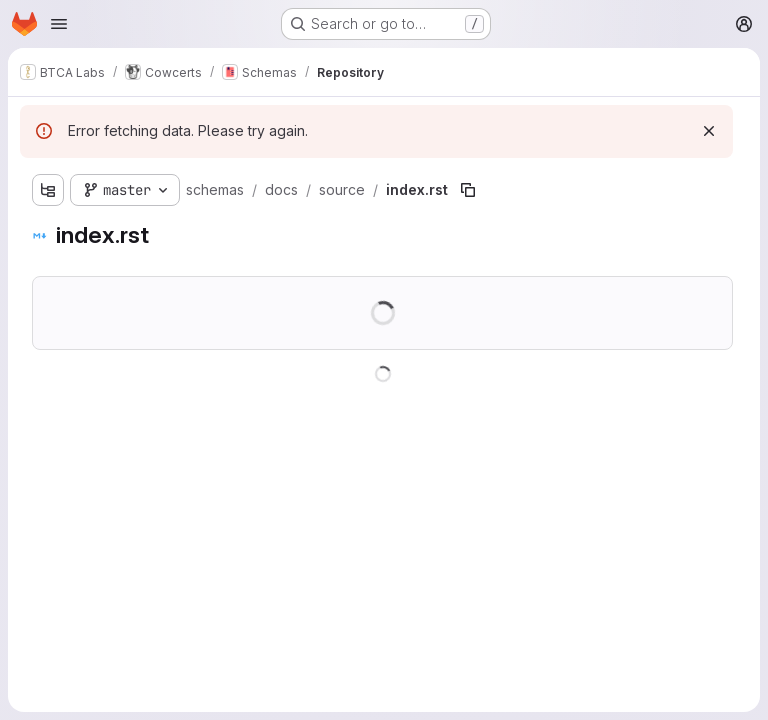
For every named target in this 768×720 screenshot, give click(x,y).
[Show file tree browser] (48, 190)
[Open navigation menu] (59, 24)
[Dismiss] (709, 131)
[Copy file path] (468, 190)
